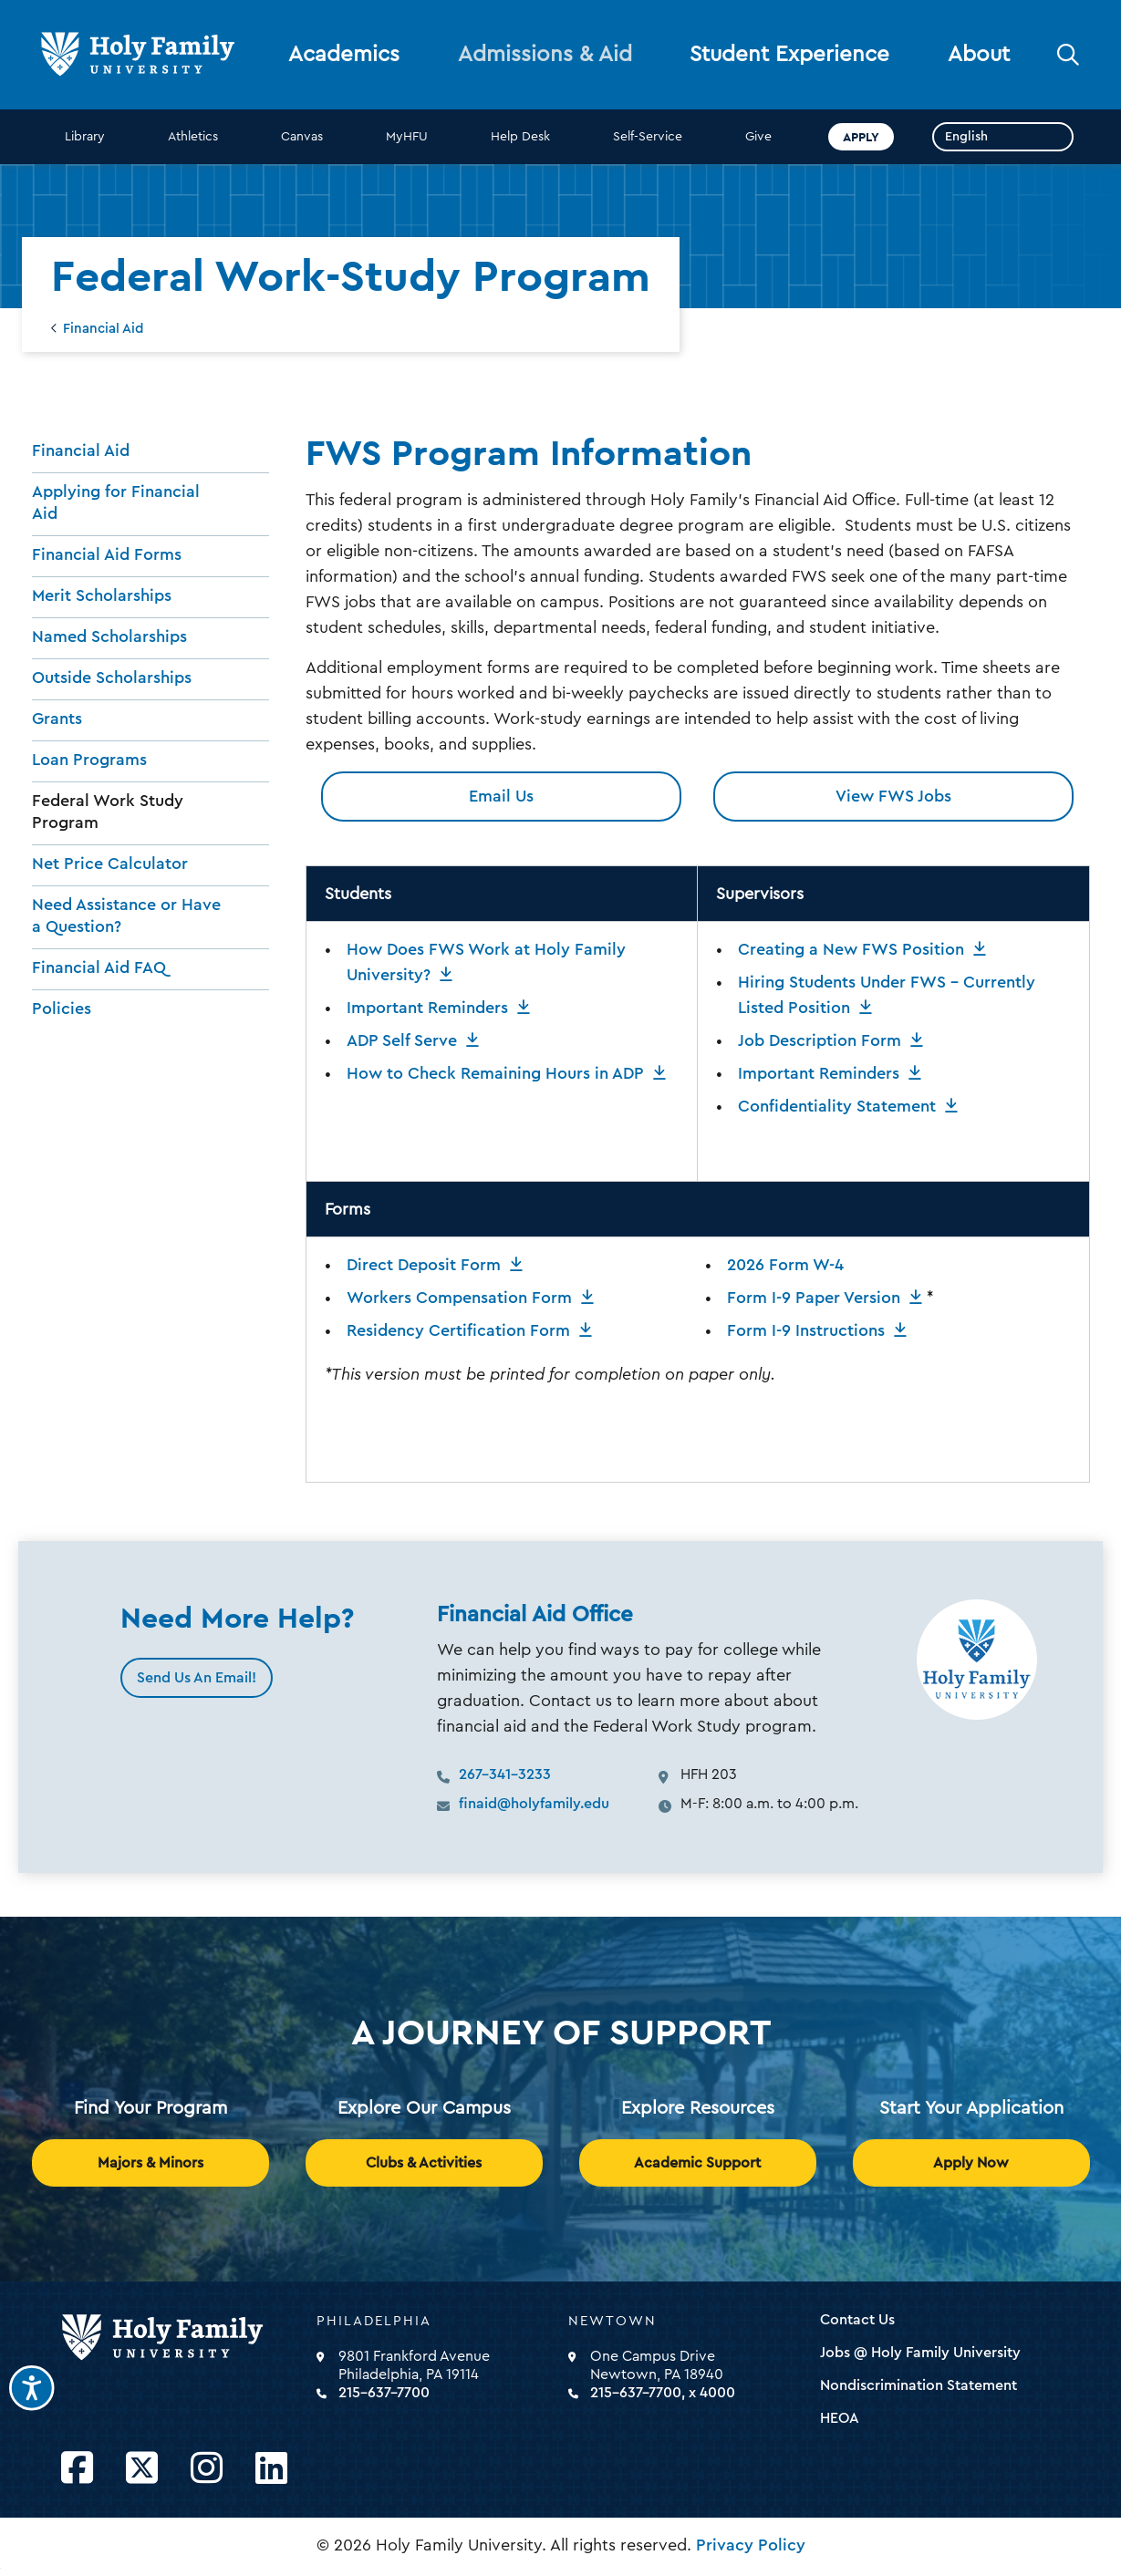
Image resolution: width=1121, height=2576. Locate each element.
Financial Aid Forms (107, 554)
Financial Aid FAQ (99, 967)
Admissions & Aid (545, 55)
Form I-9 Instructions (806, 1330)
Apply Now (971, 2163)
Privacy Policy (750, 2545)
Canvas (302, 136)
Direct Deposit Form (424, 1265)
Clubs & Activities (424, 2163)
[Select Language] (1003, 136)
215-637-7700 (384, 2392)
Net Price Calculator (110, 863)
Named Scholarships (109, 636)
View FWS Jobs (893, 796)
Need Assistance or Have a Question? (126, 915)
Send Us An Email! (196, 1678)
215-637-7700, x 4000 (662, 2392)
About (979, 55)
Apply (861, 137)
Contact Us (857, 2319)
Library (85, 136)
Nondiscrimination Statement (918, 2385)
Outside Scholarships (112, 677)
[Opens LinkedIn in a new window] (271, 2468)
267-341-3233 (505, 1774)
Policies (61, 1008)
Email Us (501, 796)
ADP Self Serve (402, 1040)
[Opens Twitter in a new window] (142, 2468)
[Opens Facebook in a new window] (77, 2468)
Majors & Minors (150, 2163)
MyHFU (407, 136)
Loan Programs (89, 759)
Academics (344, 55)
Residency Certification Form (458, 1330)
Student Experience (789, 55)
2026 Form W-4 (785, 1265)
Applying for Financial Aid (116, 502)
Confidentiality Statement (837, 1106)
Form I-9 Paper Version (813, 1297)
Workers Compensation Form (459, 1297)
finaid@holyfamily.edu (534, 1803)
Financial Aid (103, 329)
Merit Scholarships (101, 595)
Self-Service (647, 136)
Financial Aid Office (535, 1615)
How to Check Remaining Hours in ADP (495, 1073)
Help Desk (520, 136)
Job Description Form (819, 1040)
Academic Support (697, 2163)
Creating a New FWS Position (851, 949)
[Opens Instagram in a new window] (207, 2468)
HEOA (839, 2418)
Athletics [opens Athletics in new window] (193, 136)
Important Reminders (427, 1007)
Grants (57, 718)
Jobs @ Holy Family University (920, 2352)
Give (758, 136)
